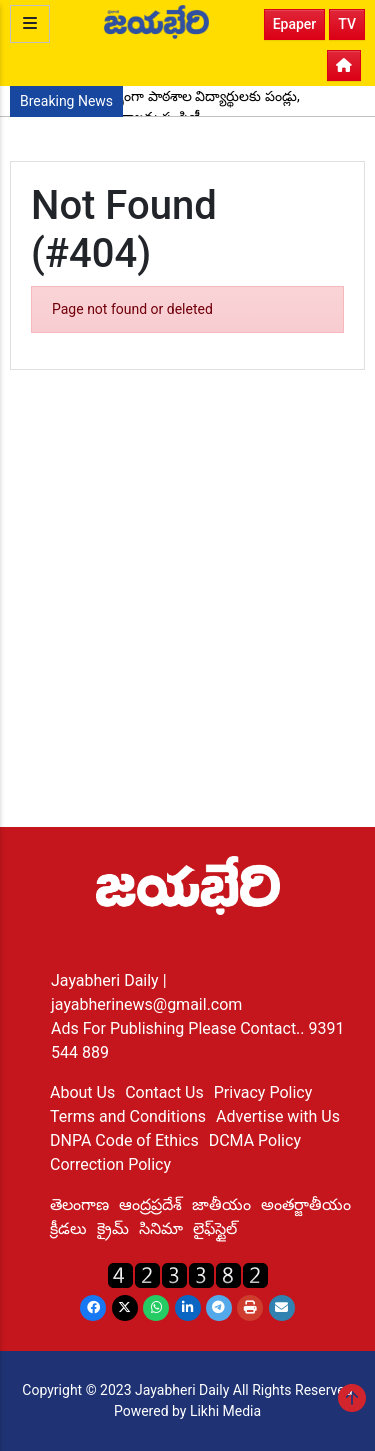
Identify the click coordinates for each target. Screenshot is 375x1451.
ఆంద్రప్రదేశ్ (150, 1204)
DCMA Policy (255, 1140)
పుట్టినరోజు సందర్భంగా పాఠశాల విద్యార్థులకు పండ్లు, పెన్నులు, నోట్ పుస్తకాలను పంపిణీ (160, 106)
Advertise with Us (278, 1116)
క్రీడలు (68, 1228)
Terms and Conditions (128, 1116)
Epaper (295, 24)
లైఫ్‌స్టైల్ (215, 1228)
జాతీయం (221, 1204)
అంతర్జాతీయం (306, 1204)
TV (347, 24)
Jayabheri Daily (107, 980)
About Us (82, 1092)
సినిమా (161, 1228)
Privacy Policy (263, 1092)
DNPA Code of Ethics (124, 1140)
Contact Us (164, 1092)
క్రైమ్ (113, 1228)
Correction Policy (110, 1164)
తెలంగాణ (79, 1204)
